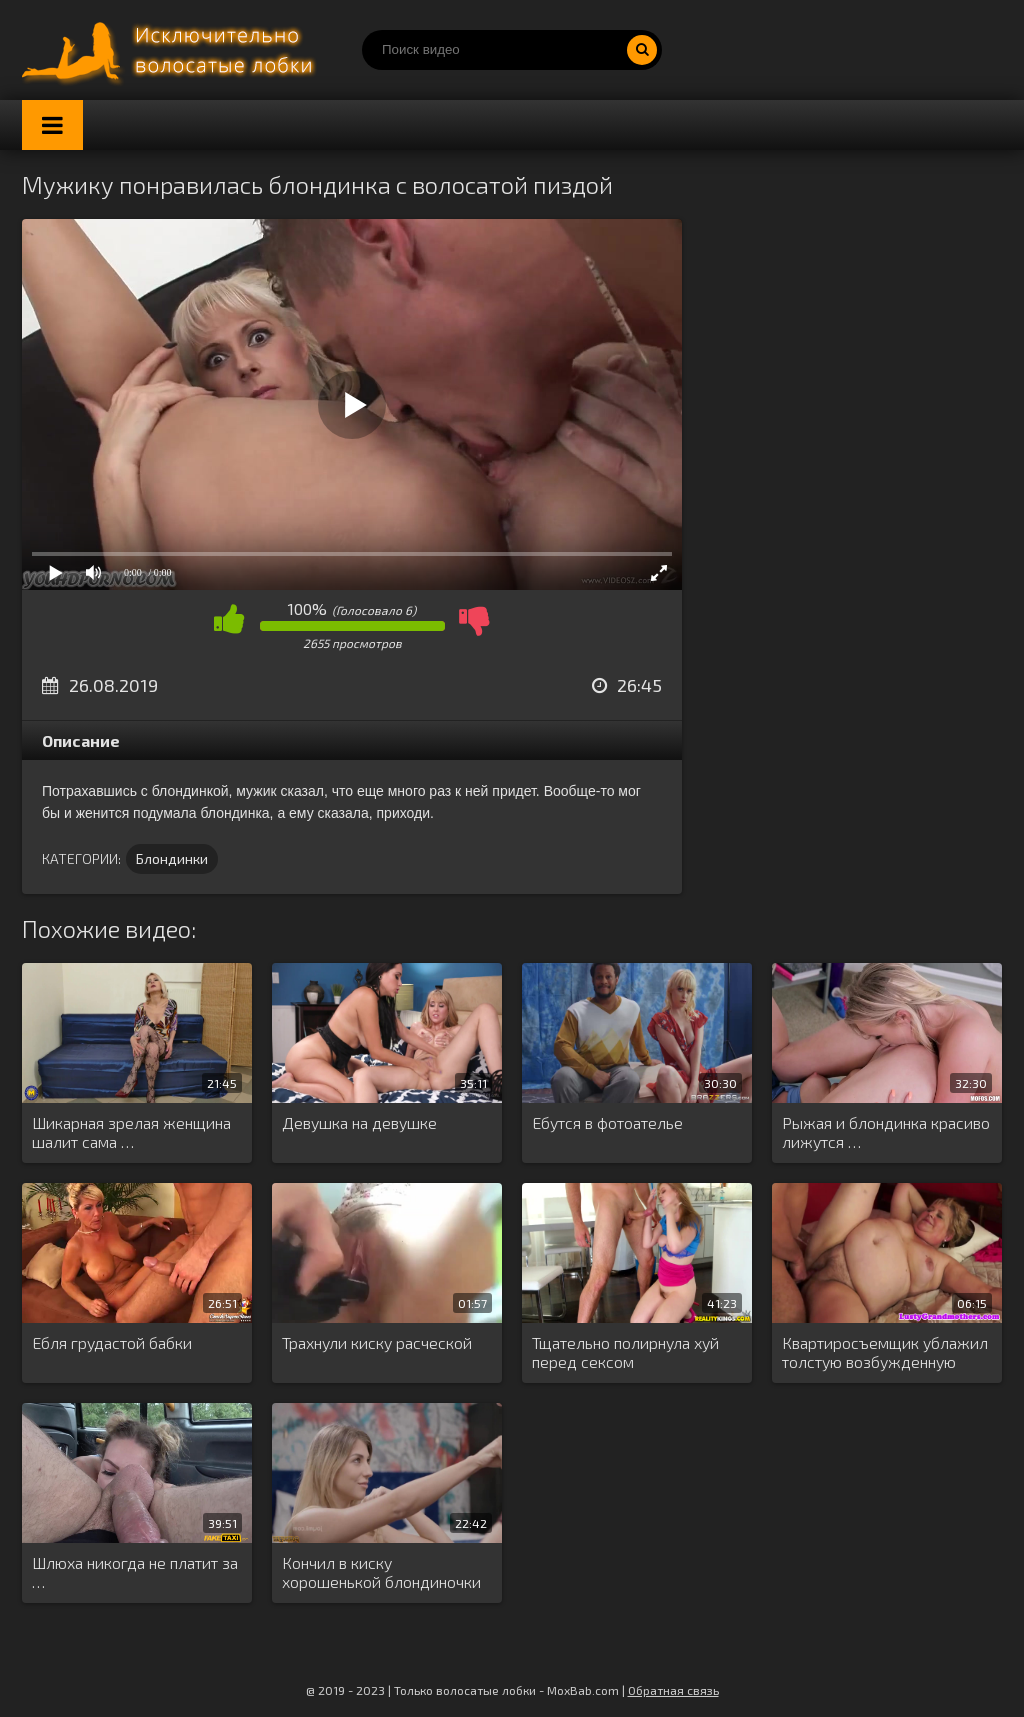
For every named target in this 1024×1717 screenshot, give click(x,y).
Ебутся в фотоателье (607, 1122)
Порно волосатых (172, 50)
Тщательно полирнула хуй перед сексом (625, 1352)
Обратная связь (673, 1690)
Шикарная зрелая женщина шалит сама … (131, 1132)
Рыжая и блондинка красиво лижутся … (886, 1132)
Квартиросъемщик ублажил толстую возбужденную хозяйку (885, 1353)
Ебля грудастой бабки (112, 1342)
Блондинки (172, 858)
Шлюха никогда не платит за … (135, 1572)
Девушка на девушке (359, 1122)
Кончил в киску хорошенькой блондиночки (381, 1572)
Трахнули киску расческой (377, 1342)
